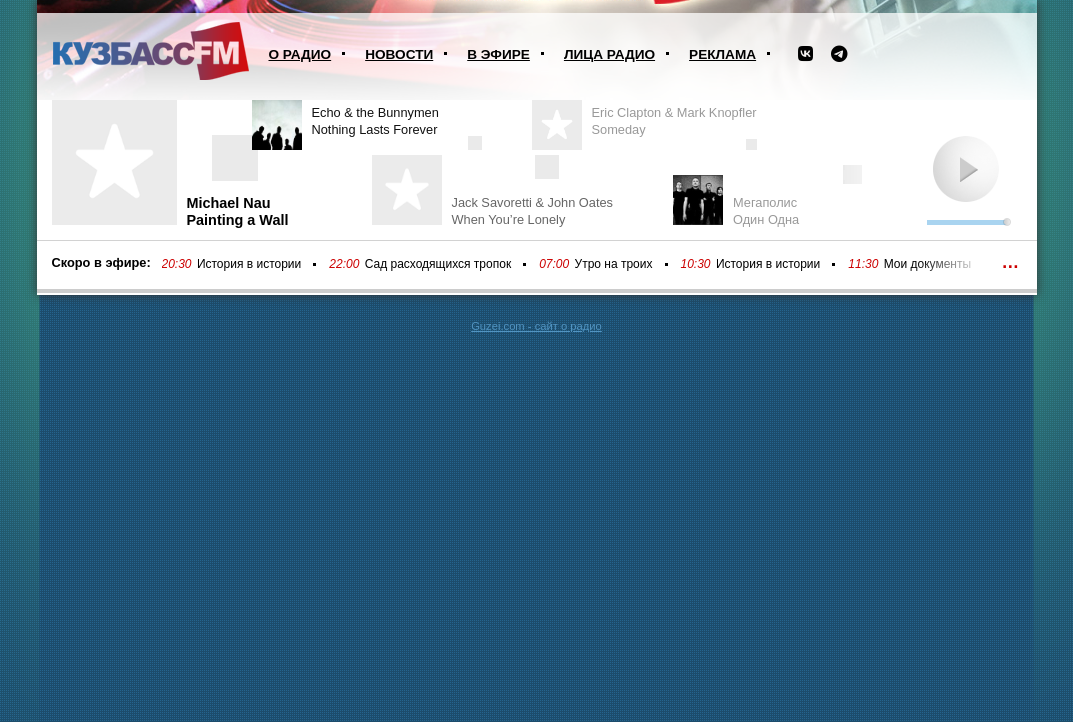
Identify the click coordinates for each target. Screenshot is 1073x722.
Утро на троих (614, 264)
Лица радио (609, 54)
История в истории (249, 264)
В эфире (498, 54)
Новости (399, 54)
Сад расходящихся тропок (438, 264)
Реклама (722, 54)
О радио (300, 54)
